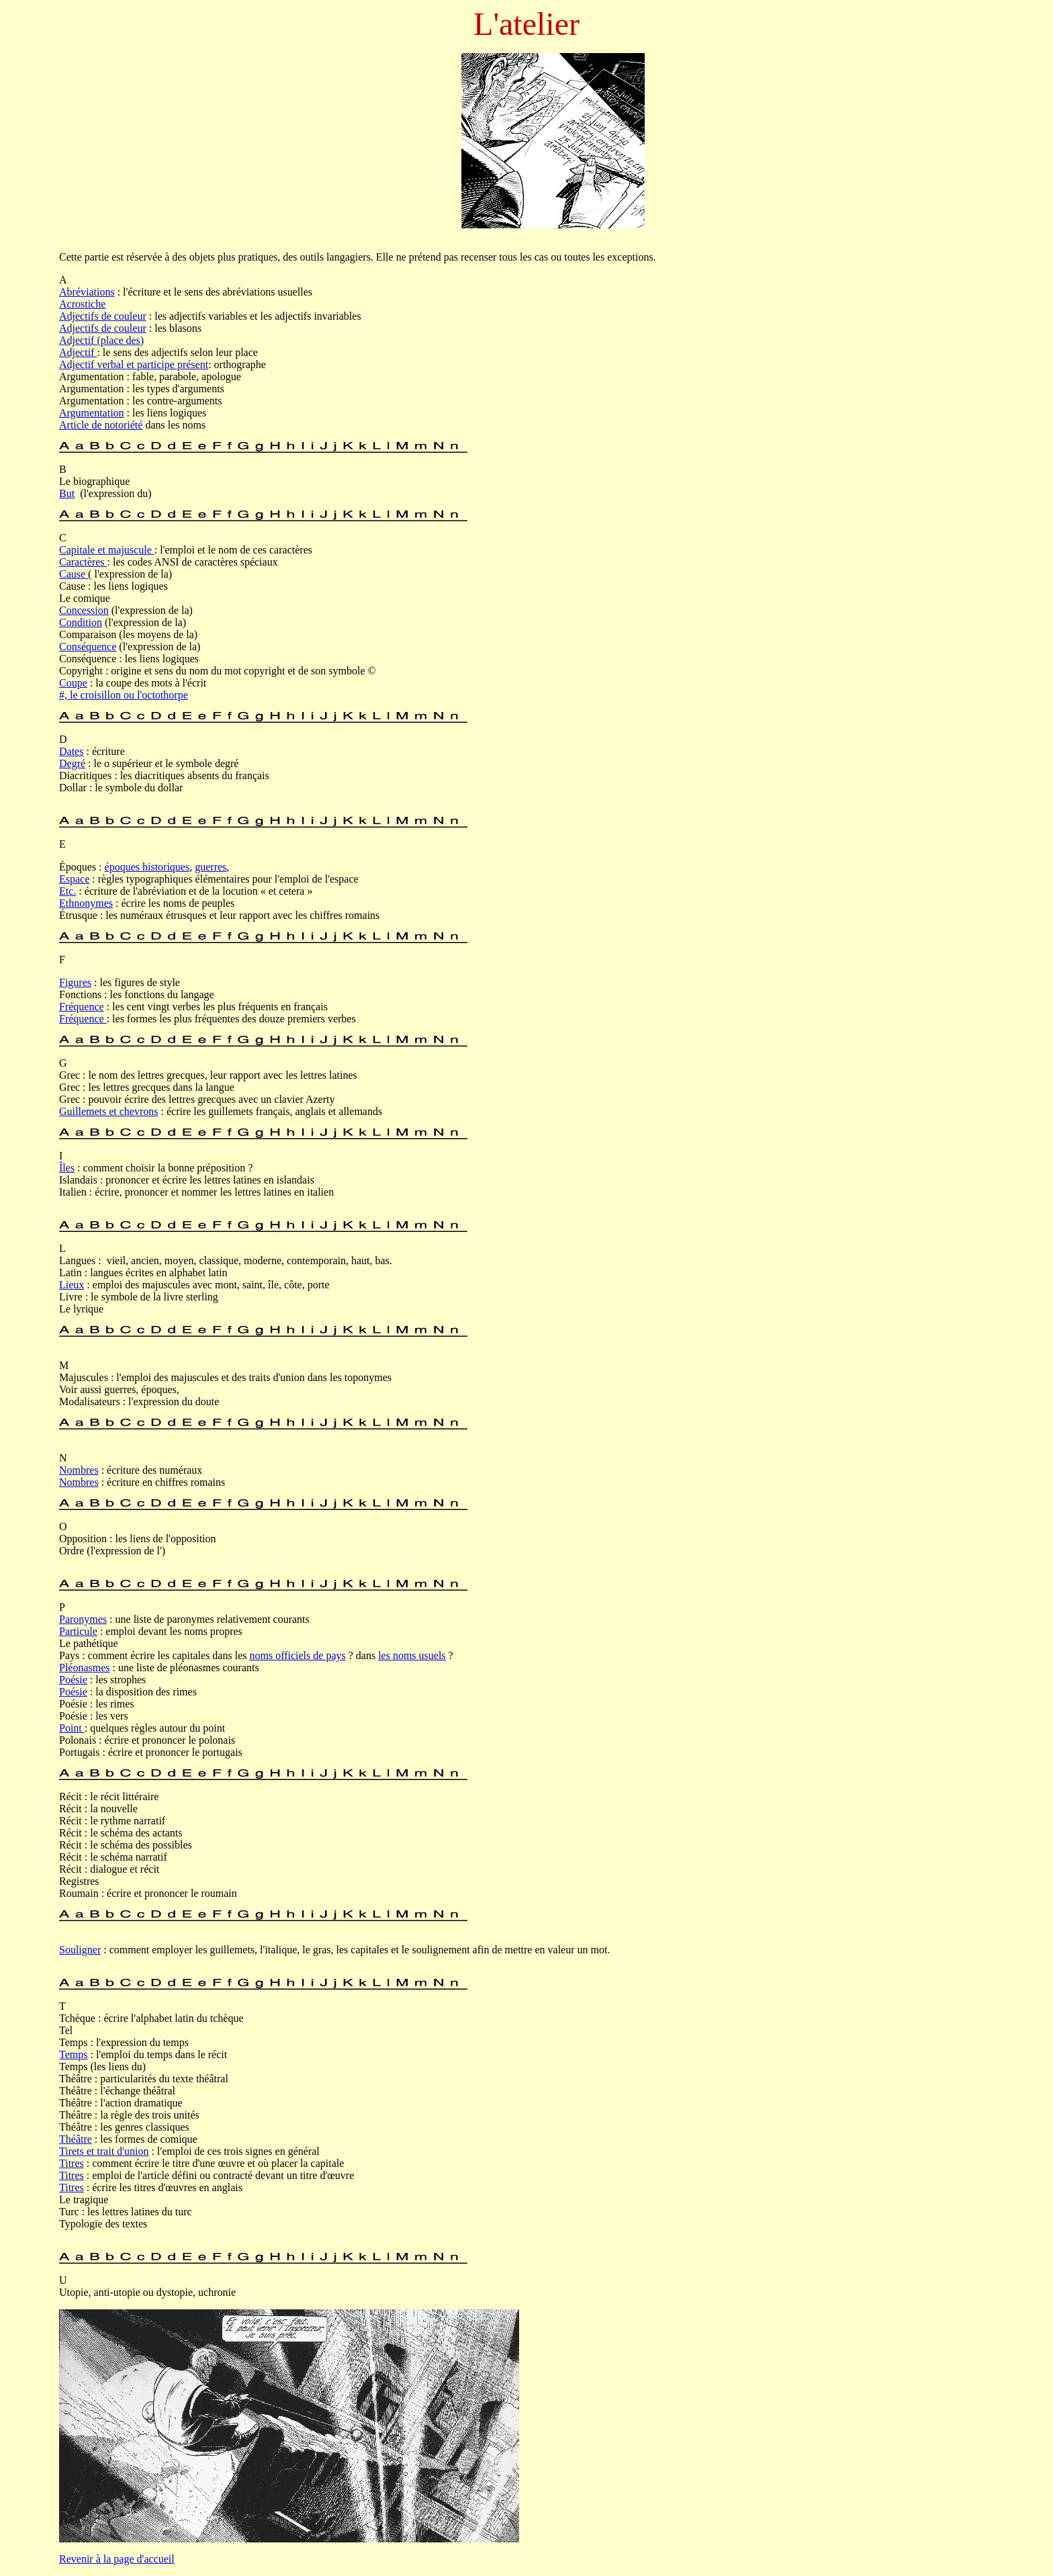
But (67, 493)
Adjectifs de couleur (102, 316)
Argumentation (91, 412)
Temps (73, 2054)
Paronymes (83, 1619)
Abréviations (87, 292)
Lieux (71, 1284)
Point (72, 1728)
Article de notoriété (100, 425)
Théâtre (75, 2139)
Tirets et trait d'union (103, 2151)
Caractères (83, 562)
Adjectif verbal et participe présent (133, 364)
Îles (67, 1167)
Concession (84, 610)
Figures (75, 982)
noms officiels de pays (297, 1655)
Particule (78, 1631)
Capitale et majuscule (106, 550)
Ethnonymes (86, 903)
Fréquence (81, 1006)
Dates (71, 751)
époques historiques (147, 867)
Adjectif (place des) (101, 340)
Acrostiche (82, 304)
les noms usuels (411, 1655)
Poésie (73, 1679)
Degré (72, 763)
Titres (71, 2163)
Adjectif (78, 352)
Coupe (73, 683)
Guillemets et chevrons (108, 1111)
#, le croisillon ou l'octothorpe (123, 695)
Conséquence (87, 646)
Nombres (79, 1470)
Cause (73, 574)
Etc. (67, 891)
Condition (80, 622)
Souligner (80, 1949)
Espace (74, 879)
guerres (210, 867)
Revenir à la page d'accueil (117, 2559)
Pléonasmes (84, 1667)
